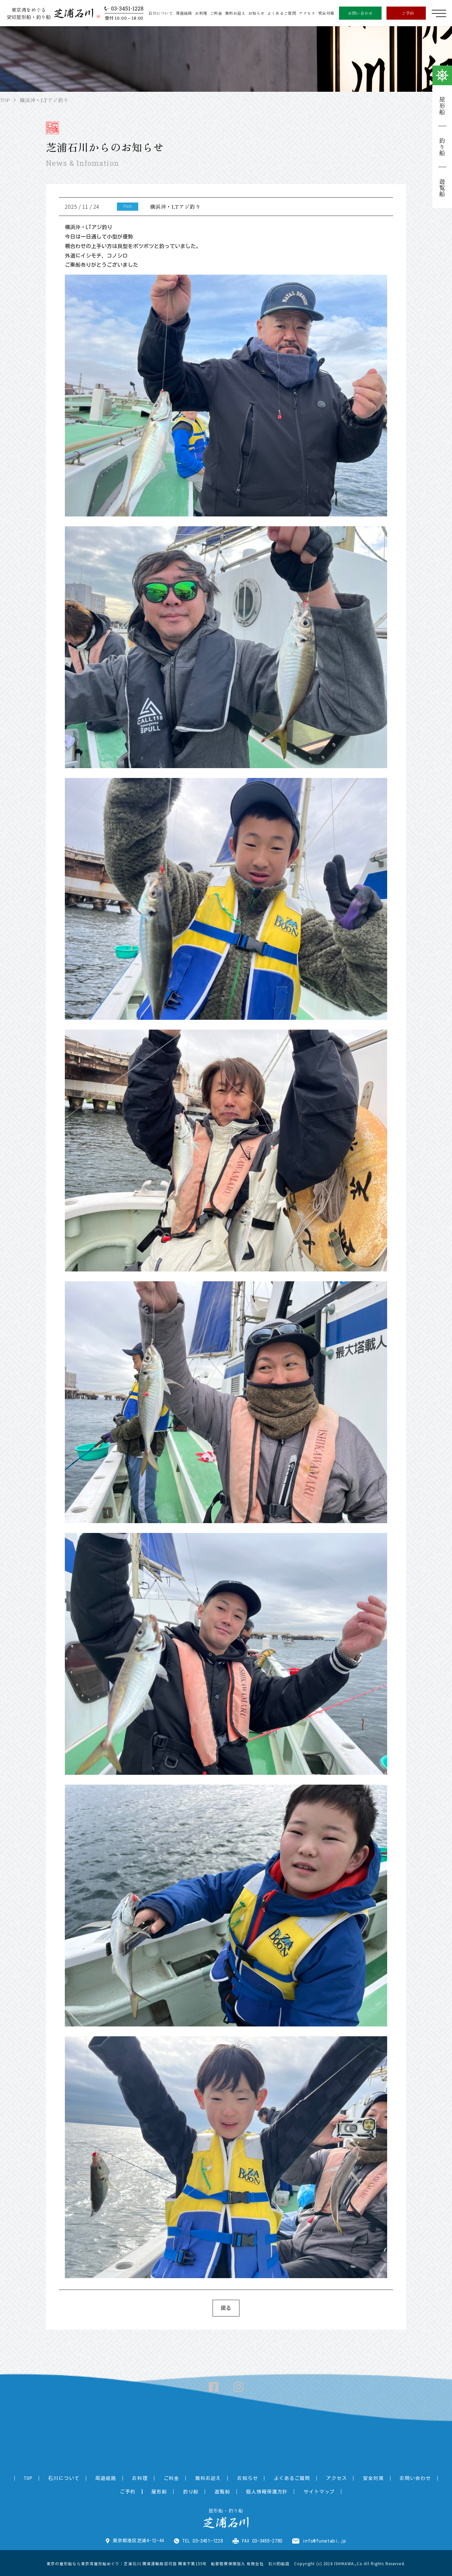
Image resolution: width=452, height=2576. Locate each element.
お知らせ (256, 13)
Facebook (213, 2387)
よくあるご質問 (281, 13)
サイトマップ (297, 2491)
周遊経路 (184, 13)
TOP (5, 100)
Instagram (238, 2387)
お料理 (201, 13)
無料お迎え (235, 13)
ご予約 (408, 13)
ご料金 (216, 13)
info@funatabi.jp (324, 2540)
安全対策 (326, 13)
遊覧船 (442, 187)
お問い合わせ (360, 13)
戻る (226, 2308)
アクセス (307, 13)
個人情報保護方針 (247, 2491)
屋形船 (442, 105)
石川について (160, 13)
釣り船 (442, 146)
